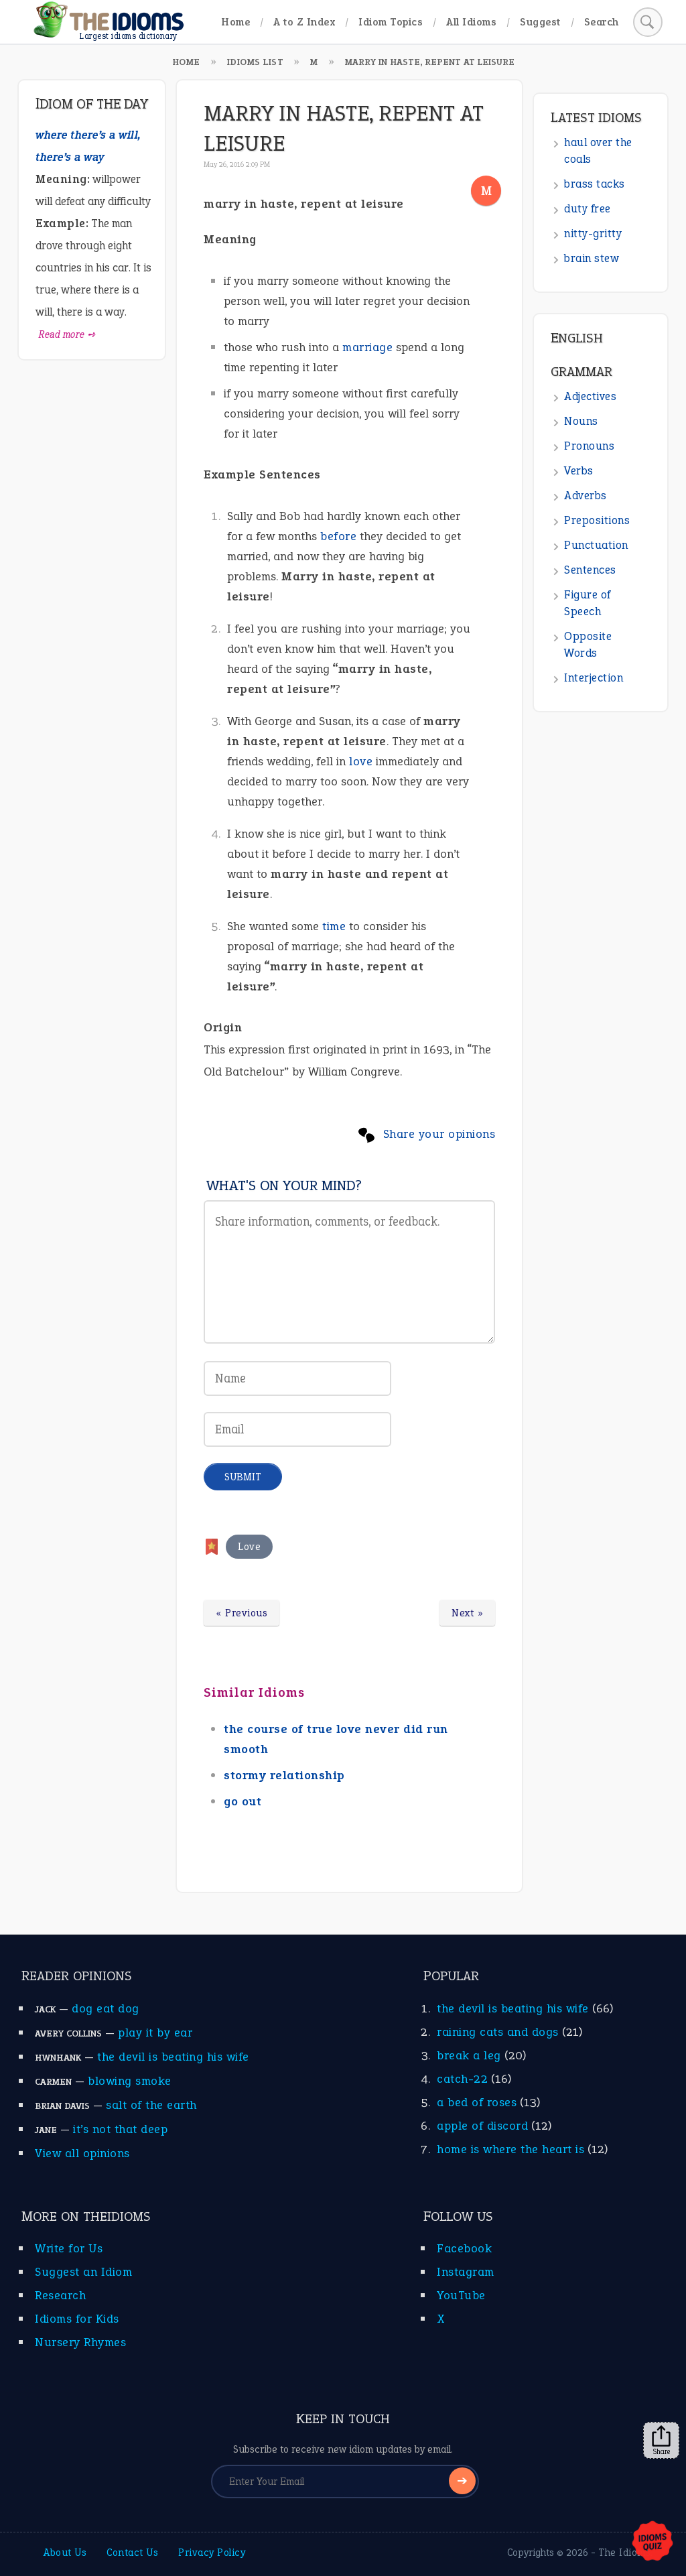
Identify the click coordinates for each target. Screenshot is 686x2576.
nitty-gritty (593, 233)
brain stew (591, 258)
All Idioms (471, 22)
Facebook (464, 2248)
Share (661, 2440)
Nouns (581, 421)
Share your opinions (439, 1134)
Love (249, 1546)
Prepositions (597, 520)
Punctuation (596, 545)
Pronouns (589, 446)
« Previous (241, 1613)
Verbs (579, 470)
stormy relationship (284, 1775)
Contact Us (132, 2552)
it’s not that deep (120, 2129)
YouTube (461, 2295)
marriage (367, 347)
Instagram (465, 2272)
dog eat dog (105, 2008)
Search (601, 22)
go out (242, 1801)
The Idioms (624, 2552)
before (338, 536)
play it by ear (155, 2032)
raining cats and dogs (498, 2032)
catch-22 (462, 2079)
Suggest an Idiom (83, 2272)
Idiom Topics (390, 22)
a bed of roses (477, 2102)
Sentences (590, 570)
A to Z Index (304, 22)
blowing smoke (130, 2081)
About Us (65, 2552)
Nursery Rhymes (80, 2342)
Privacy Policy (211, 2552)
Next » (467, 1613)
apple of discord (482, 2126)
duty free (587, 208)
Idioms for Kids (77, 2319)
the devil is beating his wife (173, 2057)
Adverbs (585, 495)
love (360, 761)
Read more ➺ (67, 334)
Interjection (593, 678)
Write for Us (68, 2248)
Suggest (540, 22)
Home (235, 22)
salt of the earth (151, 2105)
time (334, 926)
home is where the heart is (510, 2149)
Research (60, 2295)
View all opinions (82, 2153)
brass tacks (594, 184)
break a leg (469, 2055)
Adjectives (590, 396)
